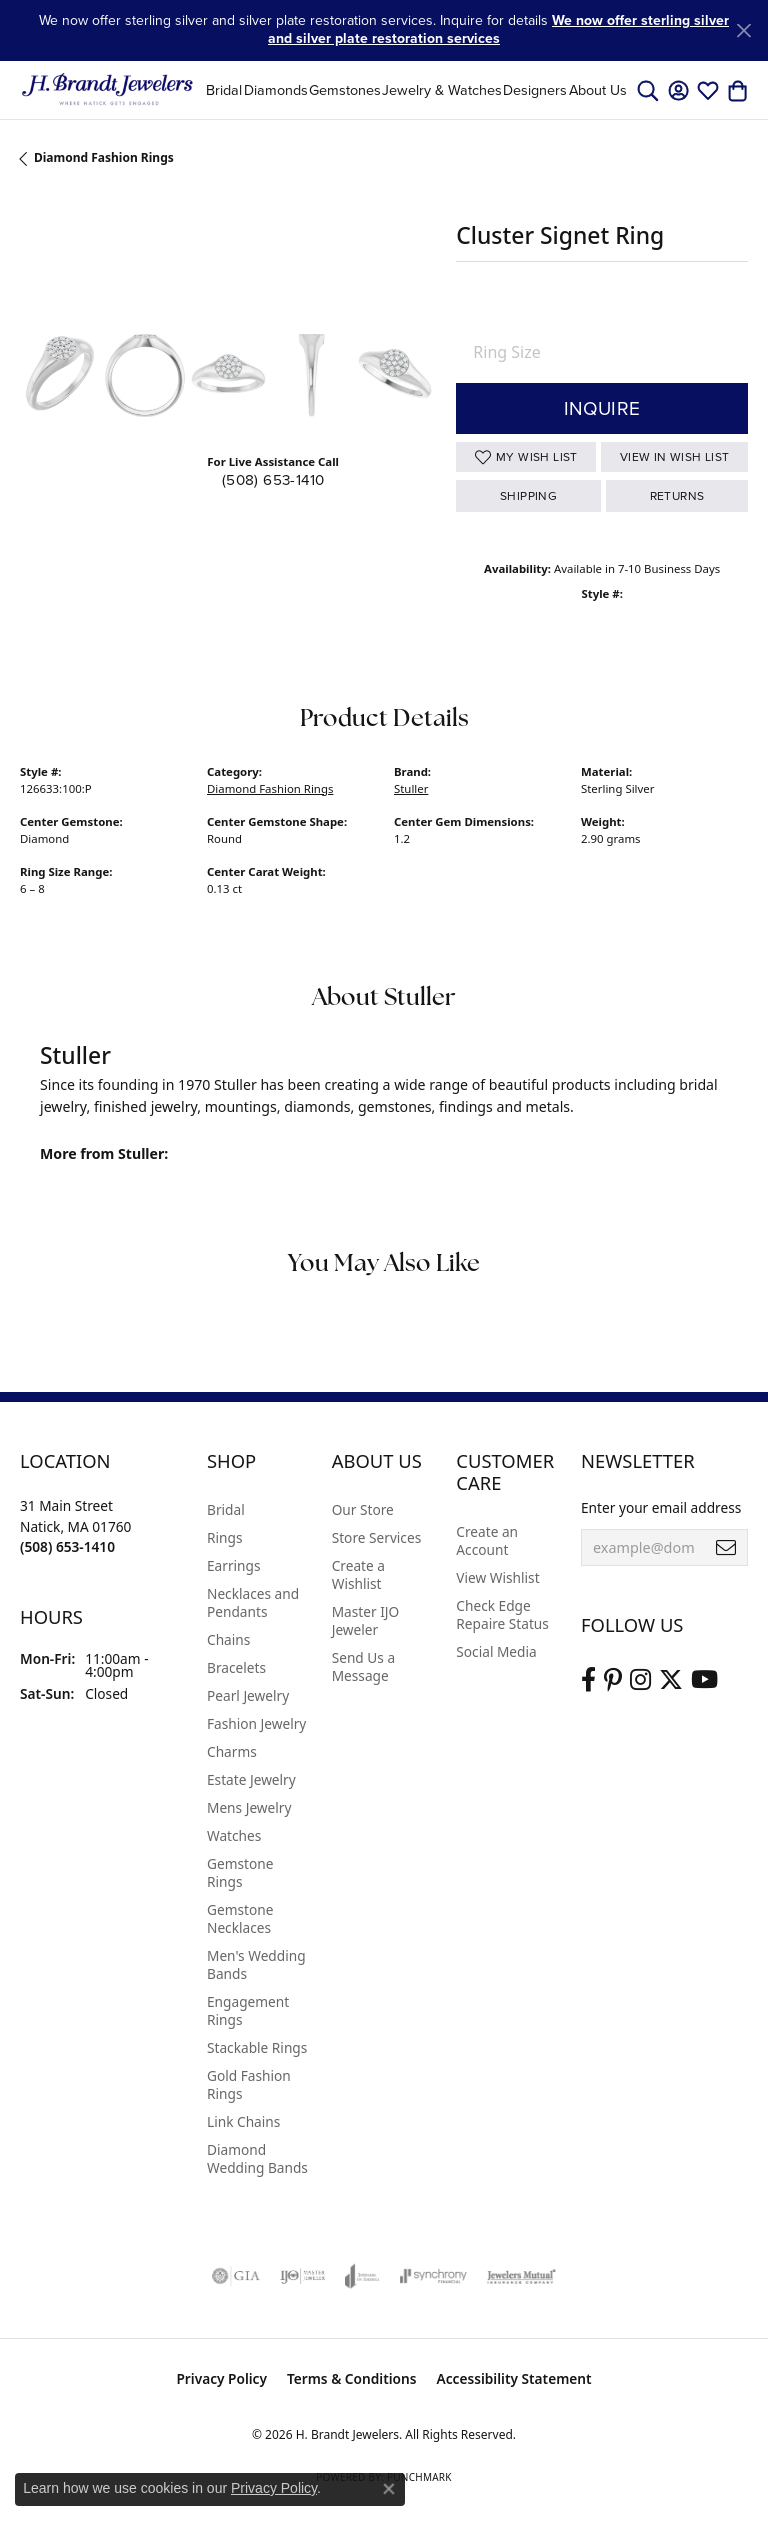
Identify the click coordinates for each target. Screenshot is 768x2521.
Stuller (411, 788)
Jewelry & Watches (442, 90)
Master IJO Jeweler (366, 1620)
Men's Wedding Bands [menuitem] (256, 1964)
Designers (535, 90)
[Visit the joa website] (362, 2276)
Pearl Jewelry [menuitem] (248, 1695)
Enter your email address (661, 1507)
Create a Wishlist (358, 1574)
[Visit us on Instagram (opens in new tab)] (640, 1680)
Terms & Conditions (352, 2378)
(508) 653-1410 (273, 480)
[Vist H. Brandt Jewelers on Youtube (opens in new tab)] (704, 1680)
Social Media (496, 1651)
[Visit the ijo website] (302, 2276)
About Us (598, 90)
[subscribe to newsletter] (726, 1548)
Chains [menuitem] (228, 1639)
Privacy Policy (221, 2378)
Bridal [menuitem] (226, 1509)
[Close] (743, 30)
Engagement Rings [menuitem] (248, 2010)
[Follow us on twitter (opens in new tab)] (671, 1680)
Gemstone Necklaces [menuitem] (240, 1918)
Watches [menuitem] (234, 1835)
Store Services (377, 1537)
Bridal (224, 90)
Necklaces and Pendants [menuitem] (253, 1602)
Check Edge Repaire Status (502, 1614)
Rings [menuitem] (224, 1537)
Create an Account (487, 1540)
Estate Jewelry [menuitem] (251, 1779)
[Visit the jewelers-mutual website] (521, 2276)
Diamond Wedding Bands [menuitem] (257, 2158)
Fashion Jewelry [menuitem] (256, 1723)
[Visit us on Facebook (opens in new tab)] (588, 1680)
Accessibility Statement (514, 2378)
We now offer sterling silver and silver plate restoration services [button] (498, 29)
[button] (648, 90)
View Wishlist (497, 1577)
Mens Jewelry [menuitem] (249, 1807)
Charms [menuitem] (232, 1751)
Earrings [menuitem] (234, 1565)
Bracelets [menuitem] (236, 1667)
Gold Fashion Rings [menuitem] (249, 2084)
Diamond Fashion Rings (104, 157)
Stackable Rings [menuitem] (257, 2047)
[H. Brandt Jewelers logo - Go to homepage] (107, 90)
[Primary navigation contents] (416, 90)
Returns (677, 496)
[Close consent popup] (389, 2489)
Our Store (363, 1509)
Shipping (528, 496)
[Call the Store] (67, 1546)
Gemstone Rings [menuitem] (240, 1872)
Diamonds (276, 90)
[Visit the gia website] (236, 2276)
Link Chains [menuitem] (243, 2121)
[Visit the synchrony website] (433, 2276)
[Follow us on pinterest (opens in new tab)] (613, 1680)
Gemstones (345, 90)
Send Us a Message (363, 1666)
